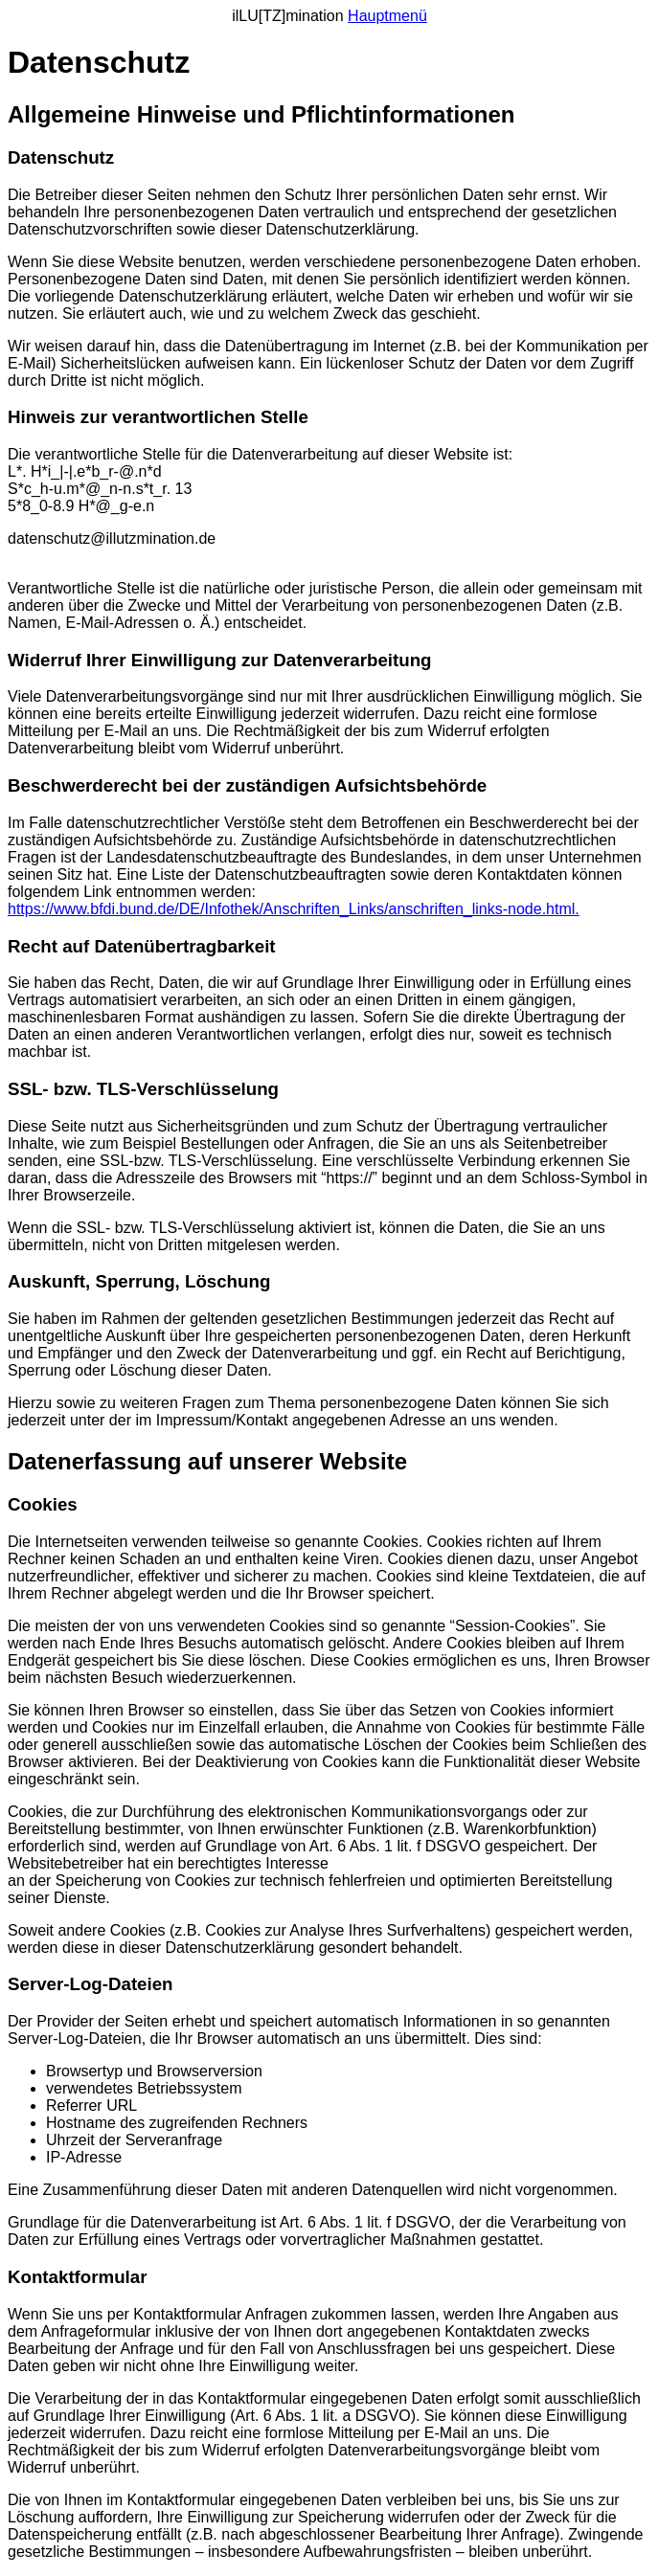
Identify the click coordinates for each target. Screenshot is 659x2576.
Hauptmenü (387, 16)
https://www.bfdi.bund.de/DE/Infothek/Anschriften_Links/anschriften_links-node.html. (293, 909)
